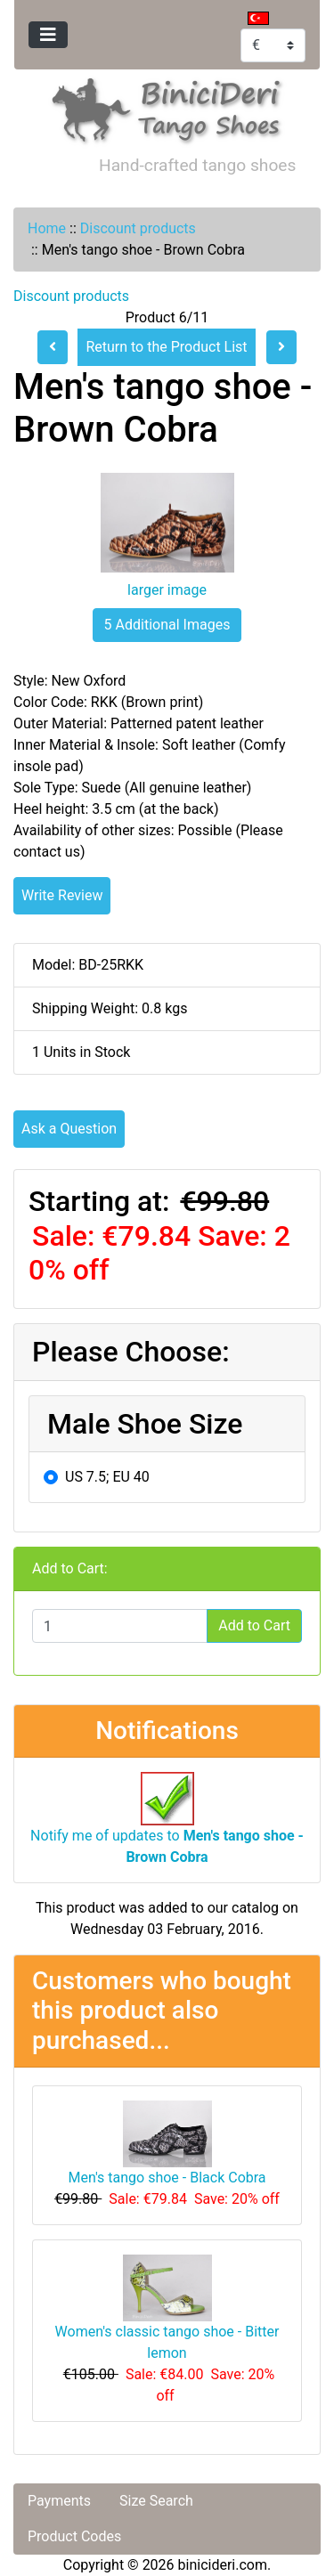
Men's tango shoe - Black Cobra (166, 2177)
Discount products (138, 228)
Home (47, 228)
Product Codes (74, 2536)
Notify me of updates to (167, 1827)
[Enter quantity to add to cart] (120, 1626)
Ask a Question (69, 1128)
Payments (59, 2500)
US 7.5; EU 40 (107, 1476)
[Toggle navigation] (48, 34)
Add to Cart (254, 1625)
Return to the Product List (166, 346)
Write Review (61, 895)
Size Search (156, 2500)
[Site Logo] (167, 107)
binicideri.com (222, 2564)
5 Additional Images (167, 624)
